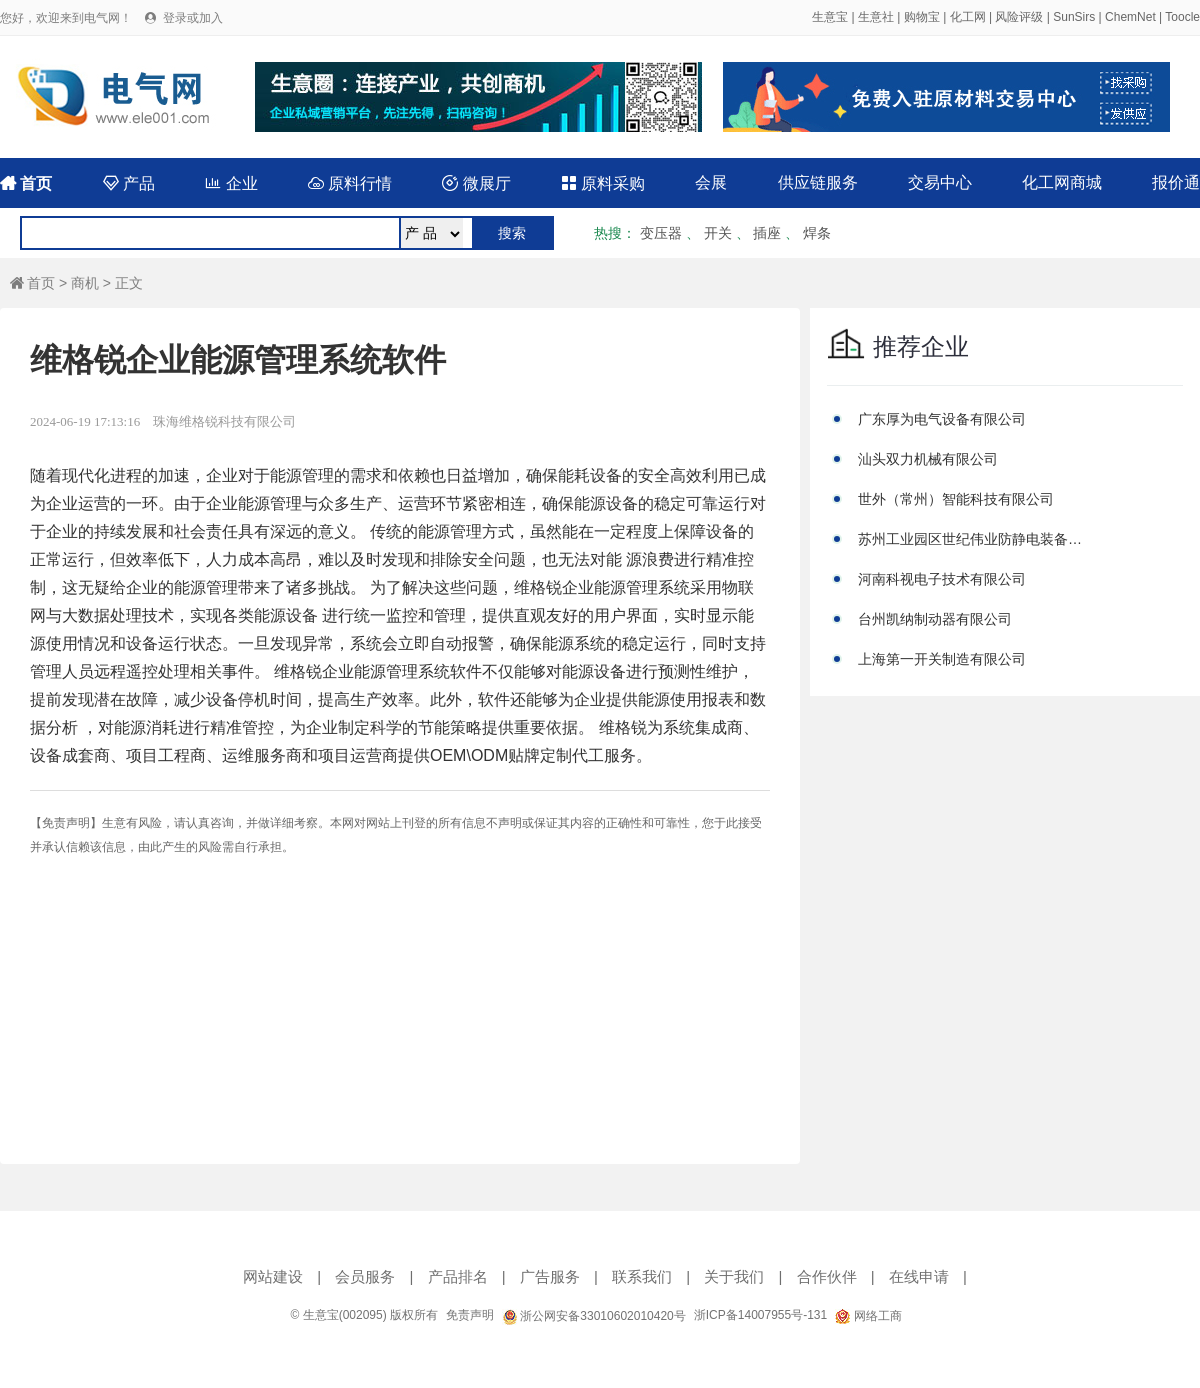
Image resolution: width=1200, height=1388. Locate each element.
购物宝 (922, 17)
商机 (85, 283)
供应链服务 (818, 182)
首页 (26, 183)
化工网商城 (1062, 182)
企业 (231, 183)
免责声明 (470, 1315)
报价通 (1176, 182)
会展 (711, 182)
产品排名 (458, 1276)
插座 (767, 233)
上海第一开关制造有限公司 (942, 659)
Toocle (1182, 17)
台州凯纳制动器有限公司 (935, 619)
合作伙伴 (827, 1276)
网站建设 (273, 1276)
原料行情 (350, 183)
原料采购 (603, 183)
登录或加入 (193, 18)
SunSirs (1074, 17)
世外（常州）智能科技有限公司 (956, 499)
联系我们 (642, 1276)
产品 (129, 183)
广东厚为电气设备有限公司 (942, 419)
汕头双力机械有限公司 (928, 459)
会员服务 (365, 1276)
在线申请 (919, 1276)
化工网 (968, 17)
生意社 (876, 17)
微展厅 (476, 183)
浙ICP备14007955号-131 (760, 1315)
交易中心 (940, 182)
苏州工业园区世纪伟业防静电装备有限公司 (973, 539)
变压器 (661, 233)
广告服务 (550, 1276)
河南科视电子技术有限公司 (942, 579)
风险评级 (1019, 17)
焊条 (817, 233)
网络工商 (868, 1316)
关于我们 (734, 1276)
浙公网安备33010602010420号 (594, 1316)
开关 (718, 233)
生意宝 (830, 17)
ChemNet (1130, 17)
